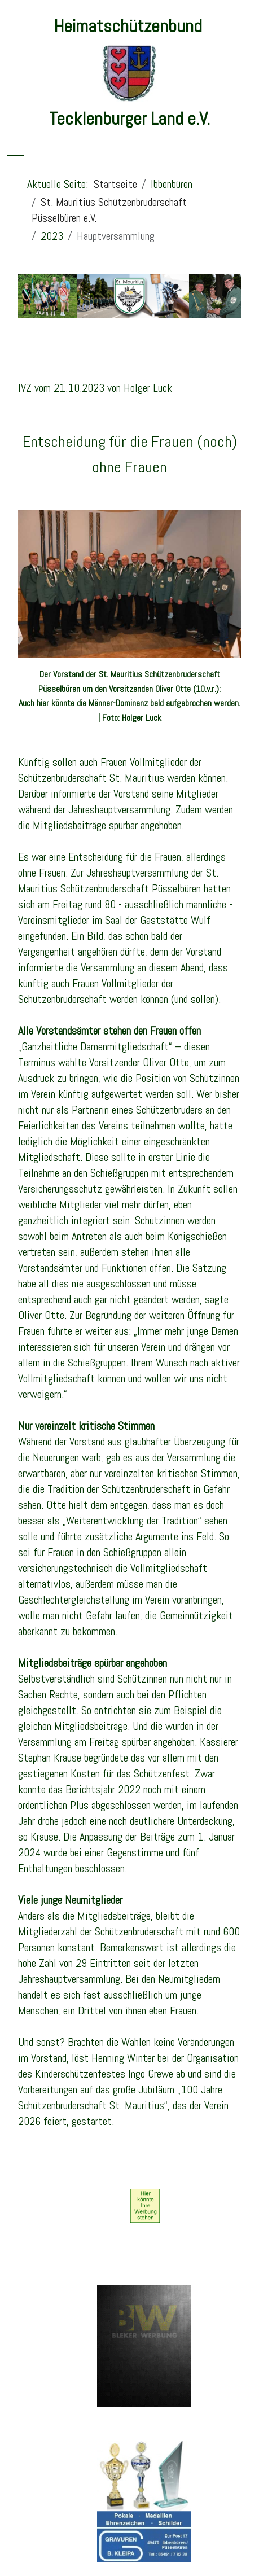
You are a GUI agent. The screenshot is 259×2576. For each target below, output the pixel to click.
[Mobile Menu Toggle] (15, 155)
